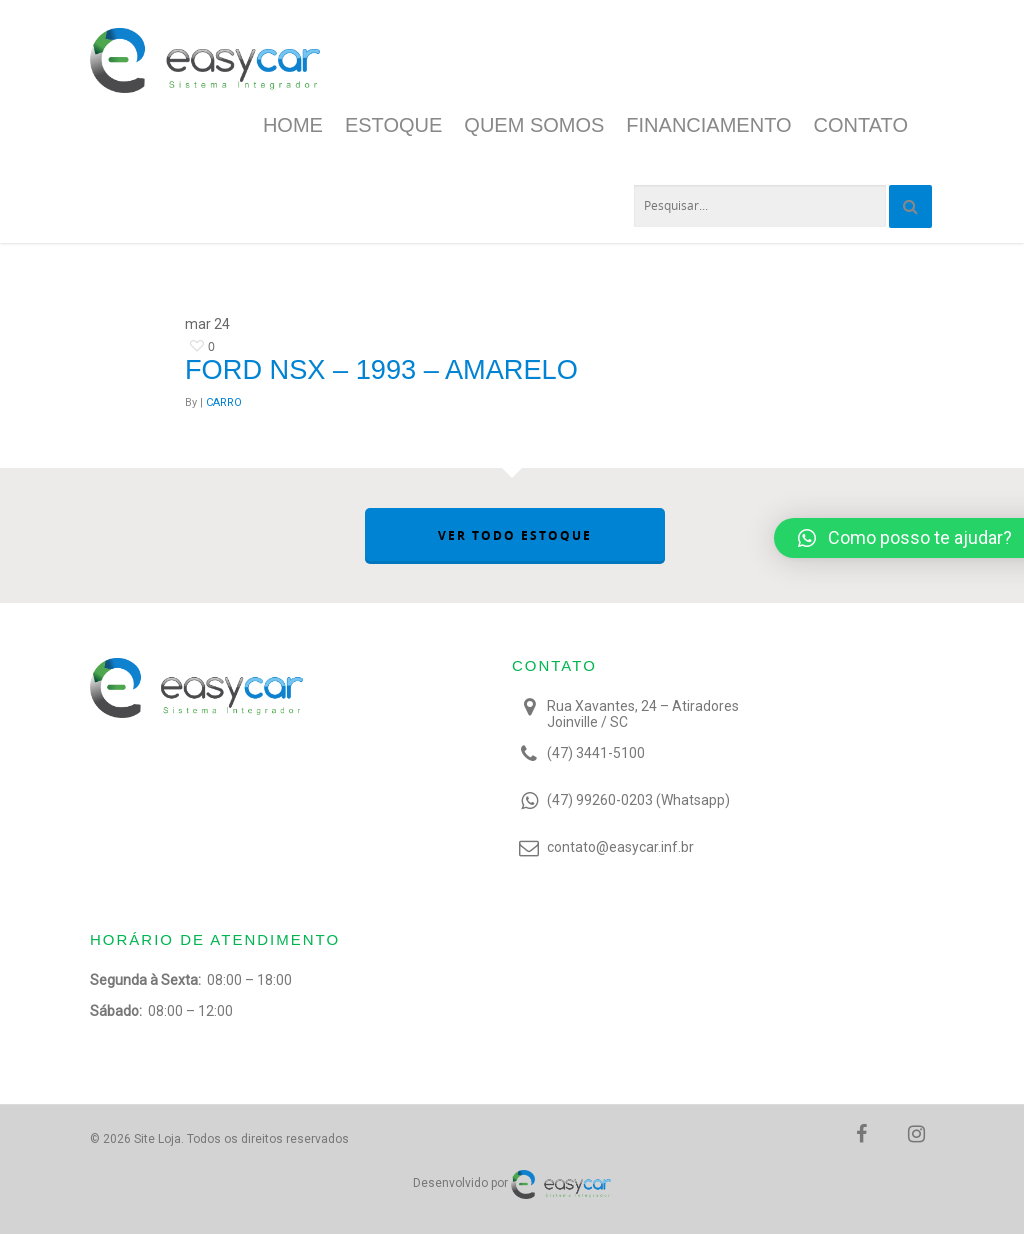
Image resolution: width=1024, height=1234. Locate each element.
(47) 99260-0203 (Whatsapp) (638, 800)
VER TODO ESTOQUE (515, 535)
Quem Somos (534, 125)
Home (293, 125)
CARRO (224, 402)
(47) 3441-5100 (596, 753)
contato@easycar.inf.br (620, 847)
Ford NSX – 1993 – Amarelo (381, 369)
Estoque (393, 125)
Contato (861, 125)
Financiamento (708, 125)
